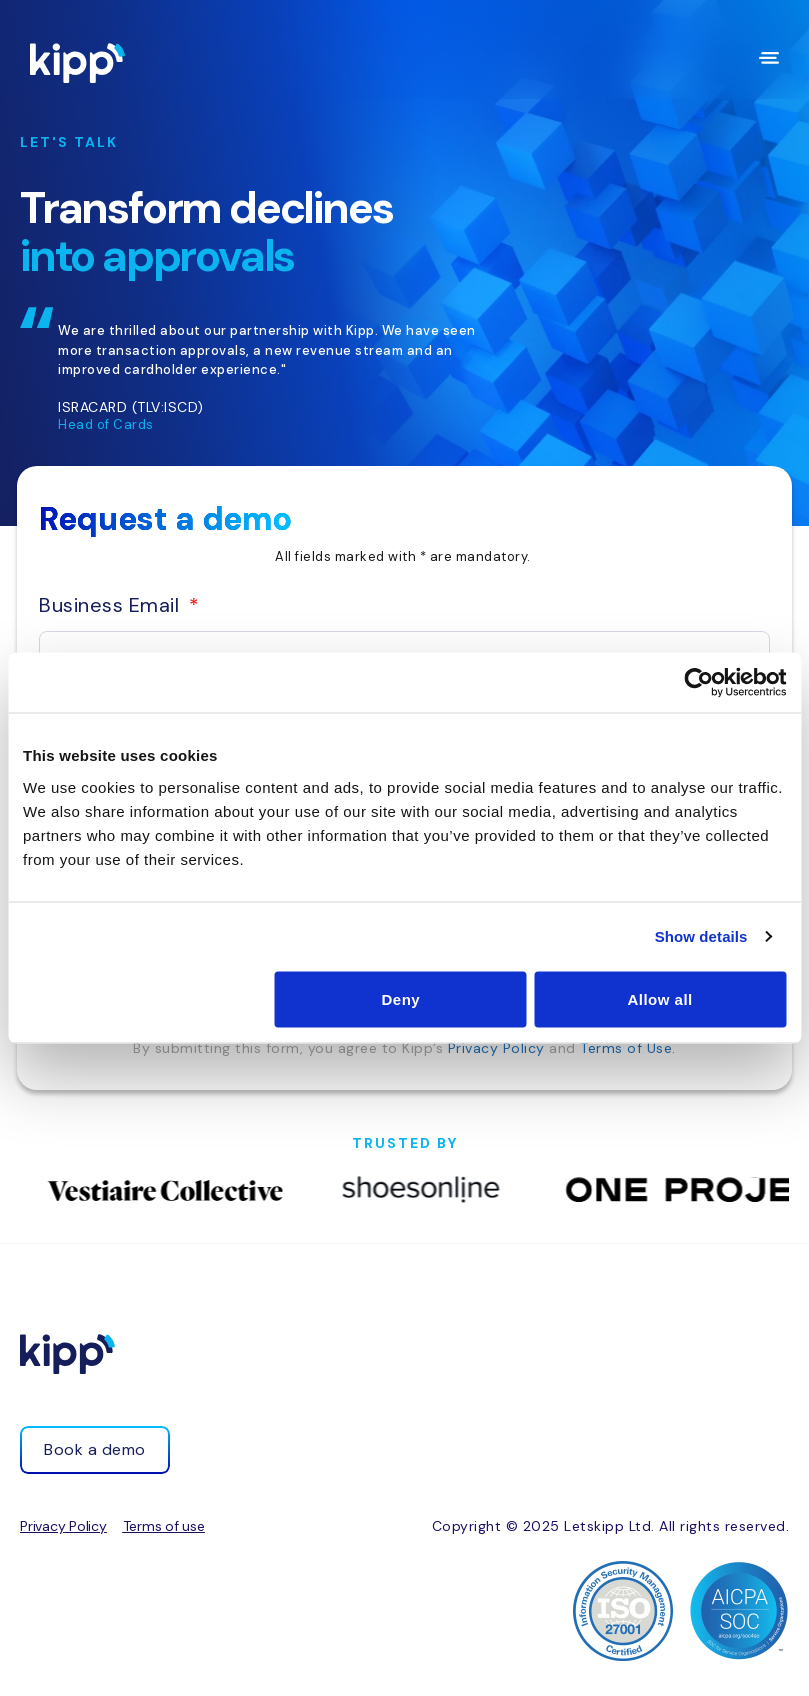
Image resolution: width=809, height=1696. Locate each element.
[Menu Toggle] (769, 58)
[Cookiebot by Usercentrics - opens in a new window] (698, 683)
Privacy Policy (496, 1048)
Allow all (659, 998)
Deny (400, 998)
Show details (701, 936)
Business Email (112, 605)
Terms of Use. (628, 1048)
